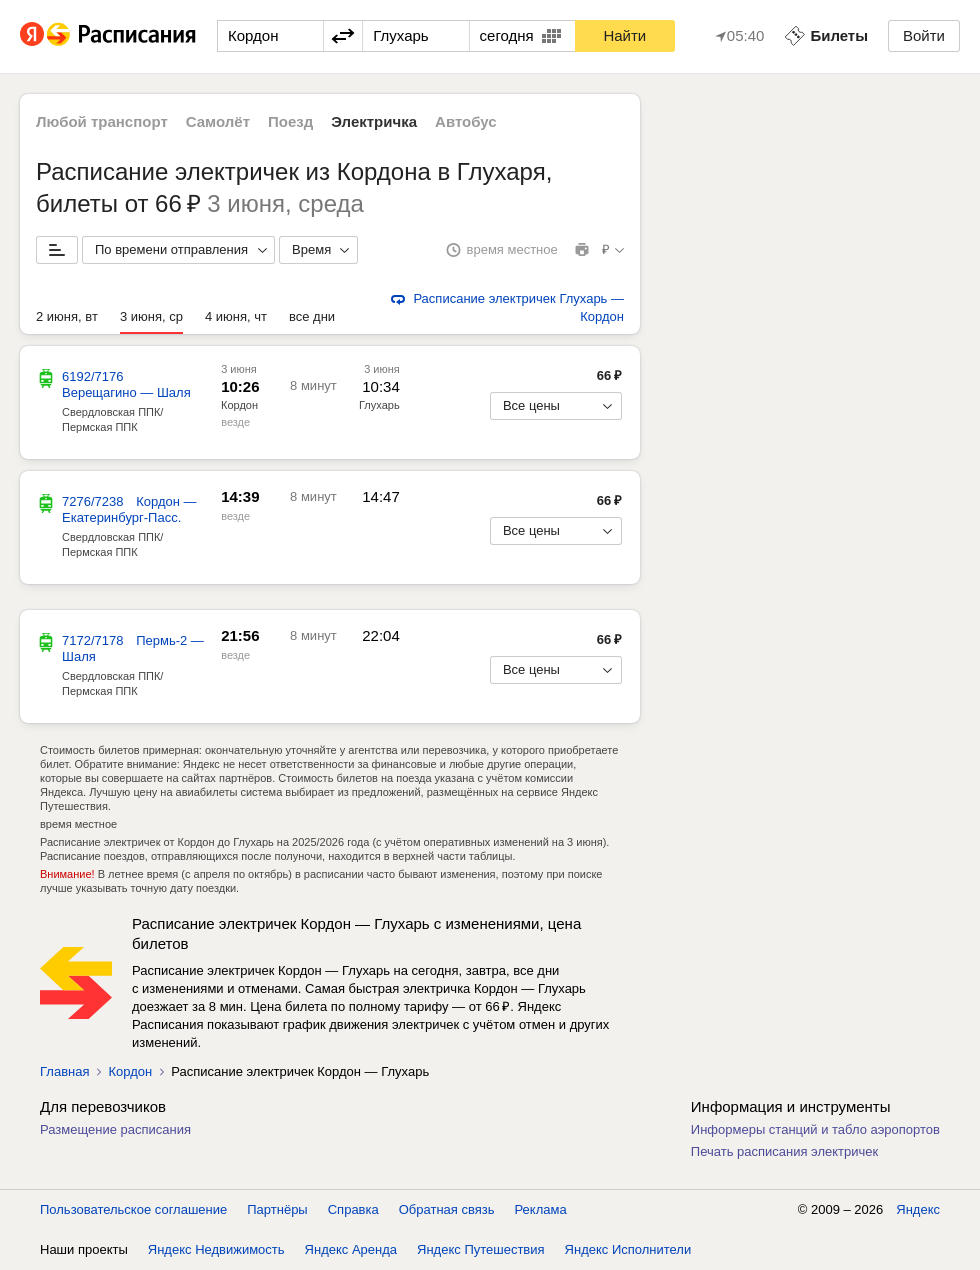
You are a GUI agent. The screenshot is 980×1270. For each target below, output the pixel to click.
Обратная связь (447, 1209)
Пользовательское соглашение (133, 1209)
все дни (312, 316)
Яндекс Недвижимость (216, 1249)
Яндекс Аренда (351, 1249)
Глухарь (379, 405)
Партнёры (277, 1209)
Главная (64, 1071)
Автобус (466, 121)
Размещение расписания (115, 1129)
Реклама (541, 1209)
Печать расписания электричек (784, 1151)
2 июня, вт (67, 316)
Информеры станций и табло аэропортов (815, 1129)
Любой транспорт (102, 121)
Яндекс (918, 1209)
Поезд (290, 121)
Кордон (239, 405)
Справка (353, 1209)
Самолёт (218, 121)
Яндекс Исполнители (628, 1249)
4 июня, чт (236, 316)
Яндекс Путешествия (481, 1249)
